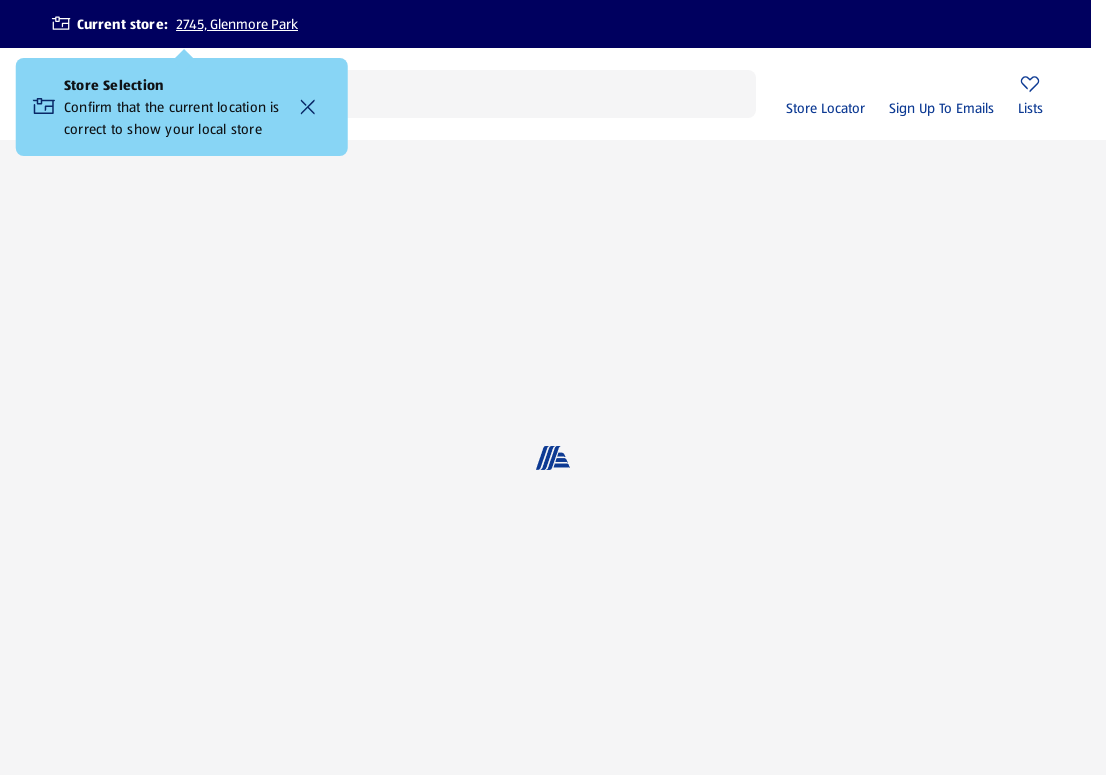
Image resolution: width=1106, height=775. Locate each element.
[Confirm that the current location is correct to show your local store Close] (308, 107)
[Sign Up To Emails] (941, 94)
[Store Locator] (825, 94)
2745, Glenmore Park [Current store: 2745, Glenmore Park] (237, 24)
